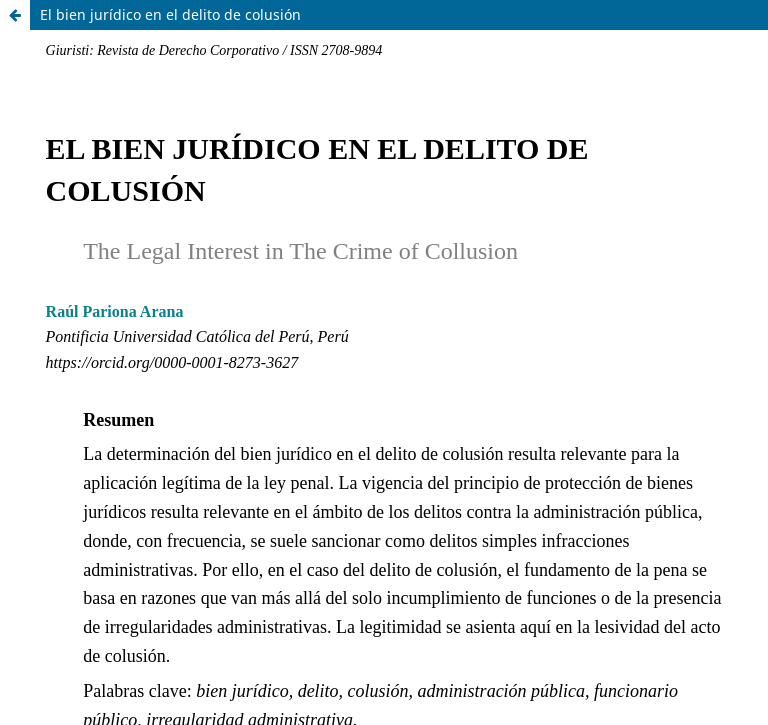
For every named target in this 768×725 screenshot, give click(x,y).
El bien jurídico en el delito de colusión (170, 14)
